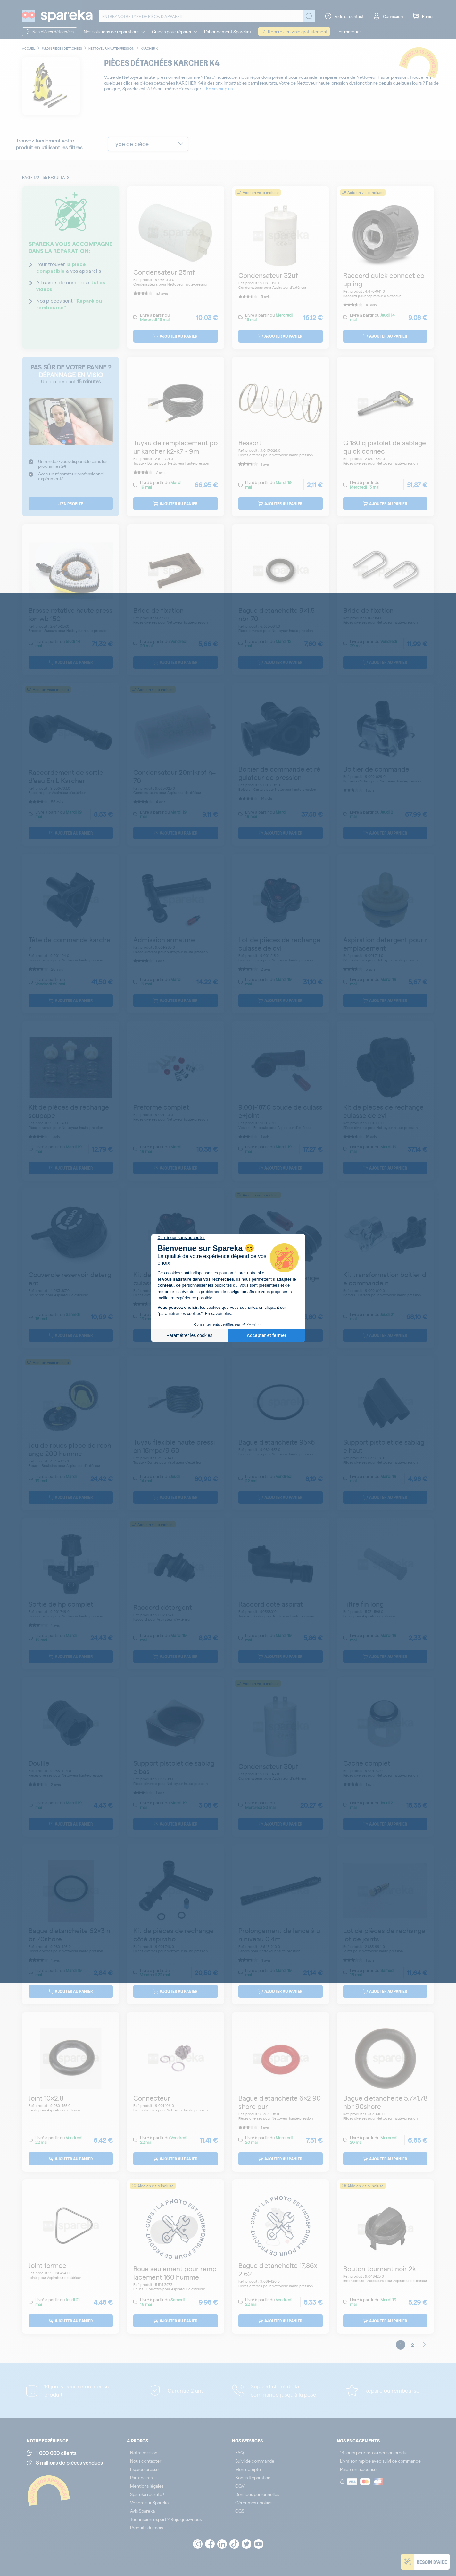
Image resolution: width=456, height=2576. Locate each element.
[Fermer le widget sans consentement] (181, 1238)
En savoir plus (218, 1313)
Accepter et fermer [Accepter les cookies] (266, 1335)
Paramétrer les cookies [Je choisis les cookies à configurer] (189, 1335)
